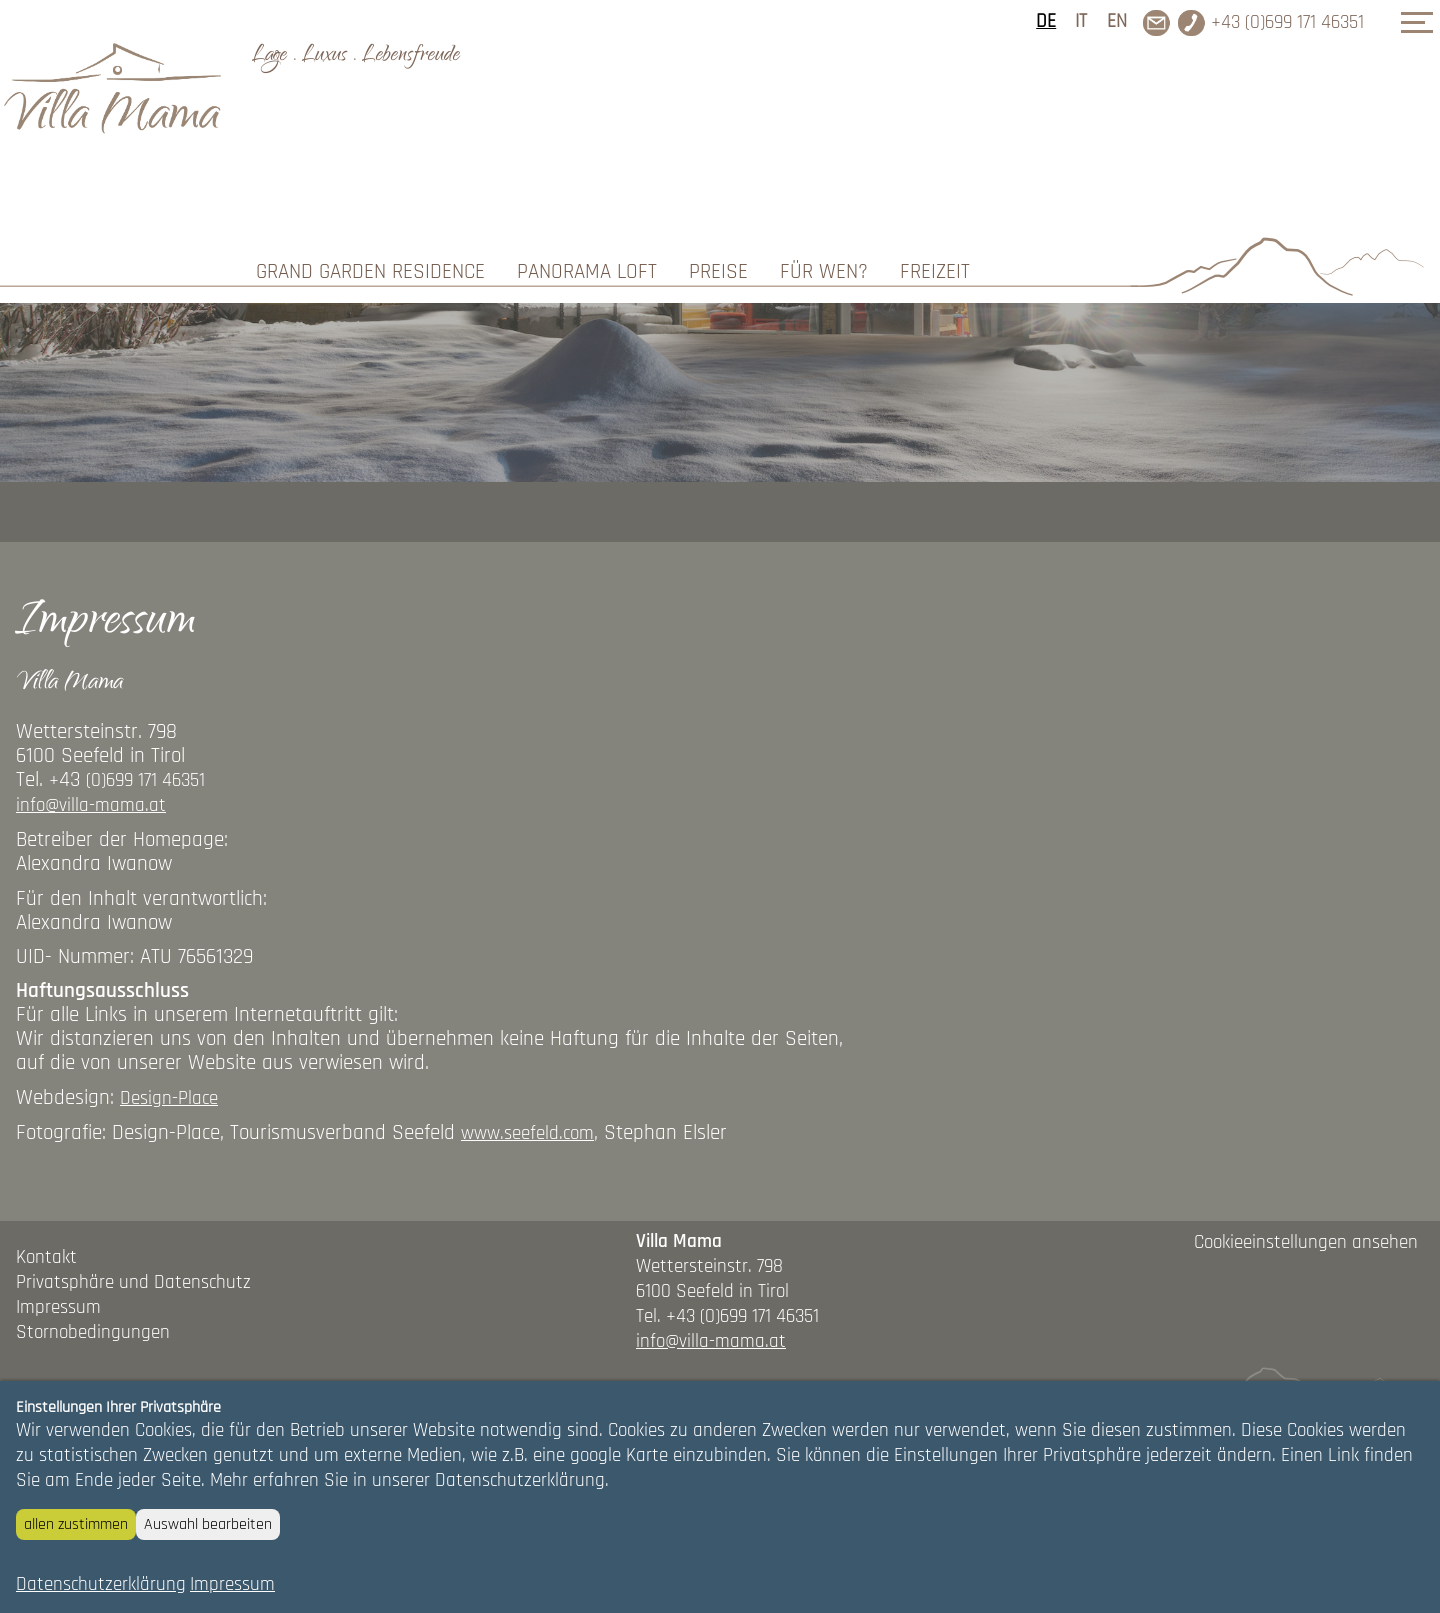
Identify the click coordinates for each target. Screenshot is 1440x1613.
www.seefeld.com (527, 1278)
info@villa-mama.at (91, 950)
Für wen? (824, 120)
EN (1117, 21)
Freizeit (935, 120)
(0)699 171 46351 (145, 925)
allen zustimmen (76, 1524)
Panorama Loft (587, 120)
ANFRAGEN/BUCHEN (1298, 223)
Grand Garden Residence (370, 120)
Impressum (232, 1584)
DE (1046, 21)
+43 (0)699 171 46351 (1287, 22)
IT (1081, 21)
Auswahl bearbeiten (208, 1524)
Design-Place (169, 1242)
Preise (718, 120)
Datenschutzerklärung (101, 1584)
